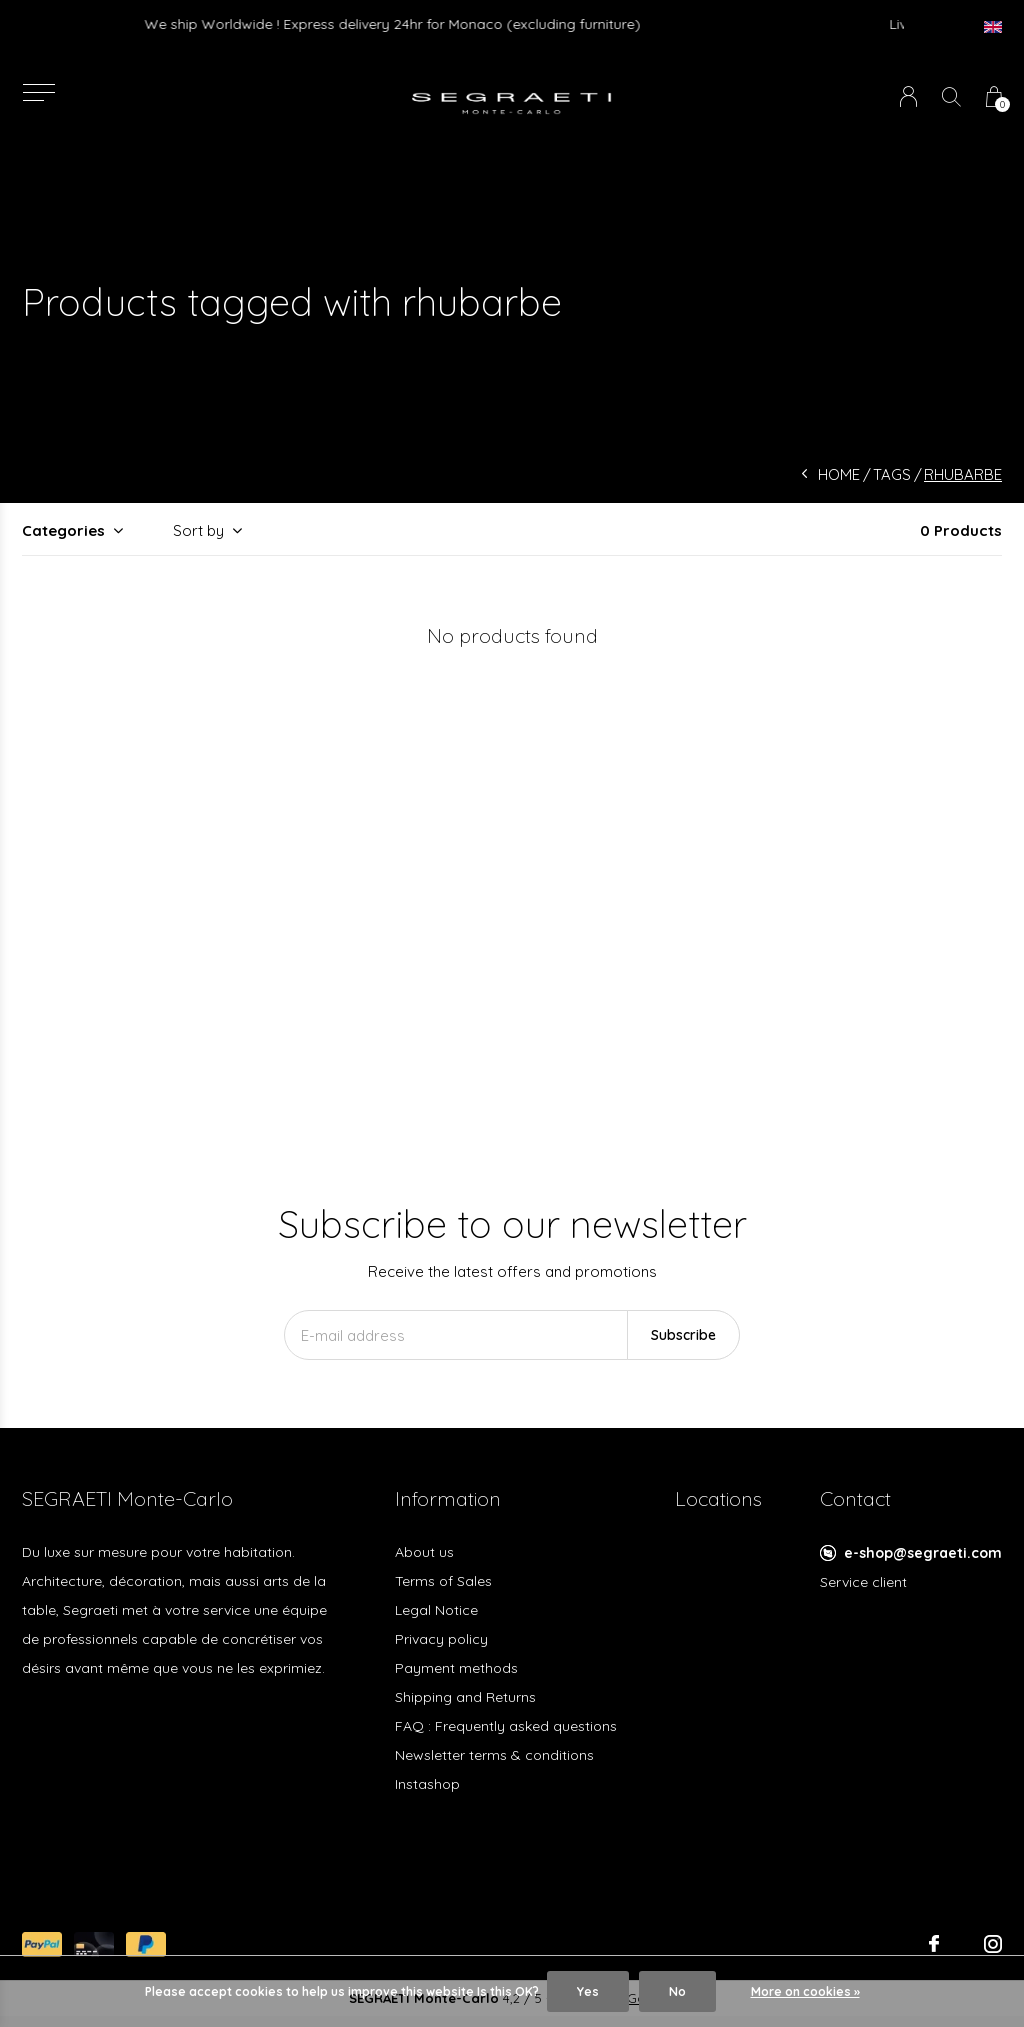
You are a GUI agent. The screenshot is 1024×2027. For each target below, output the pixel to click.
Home (839, 474)
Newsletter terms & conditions (494, 1755)
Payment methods (456, 1668)
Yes (588, 1991)
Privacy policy (441, 1639)
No (677, 1991)
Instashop (427, 1784)
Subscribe (683, 1335)
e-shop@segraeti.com (923, 1553)
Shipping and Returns (465, 1697)
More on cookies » (805, 1991)
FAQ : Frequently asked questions (506, 1726)
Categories (63, 530)
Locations (718, 1498)
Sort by (198, 530)
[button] (38, 92)
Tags (892, 474)
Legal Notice (436, 1610)
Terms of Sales (443, 1581)
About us (424, 1552)
